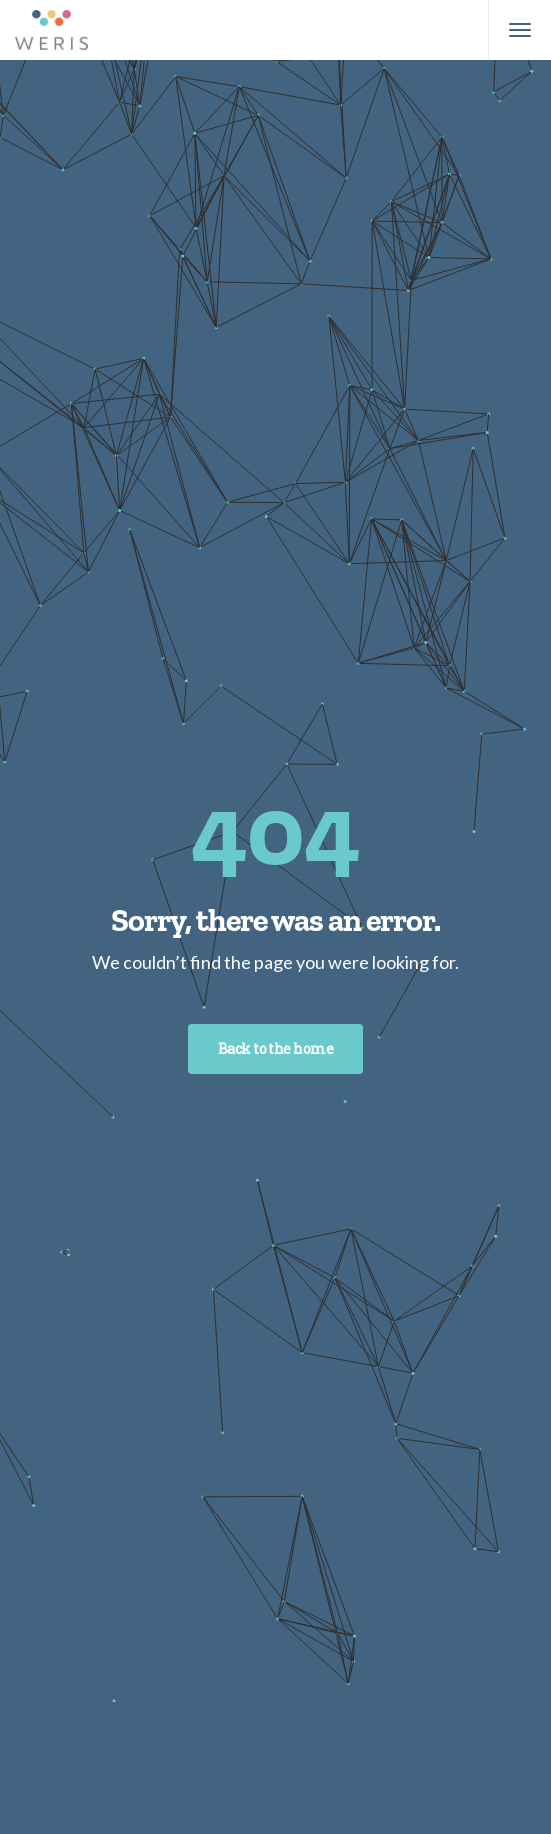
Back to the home (275, 1048)
